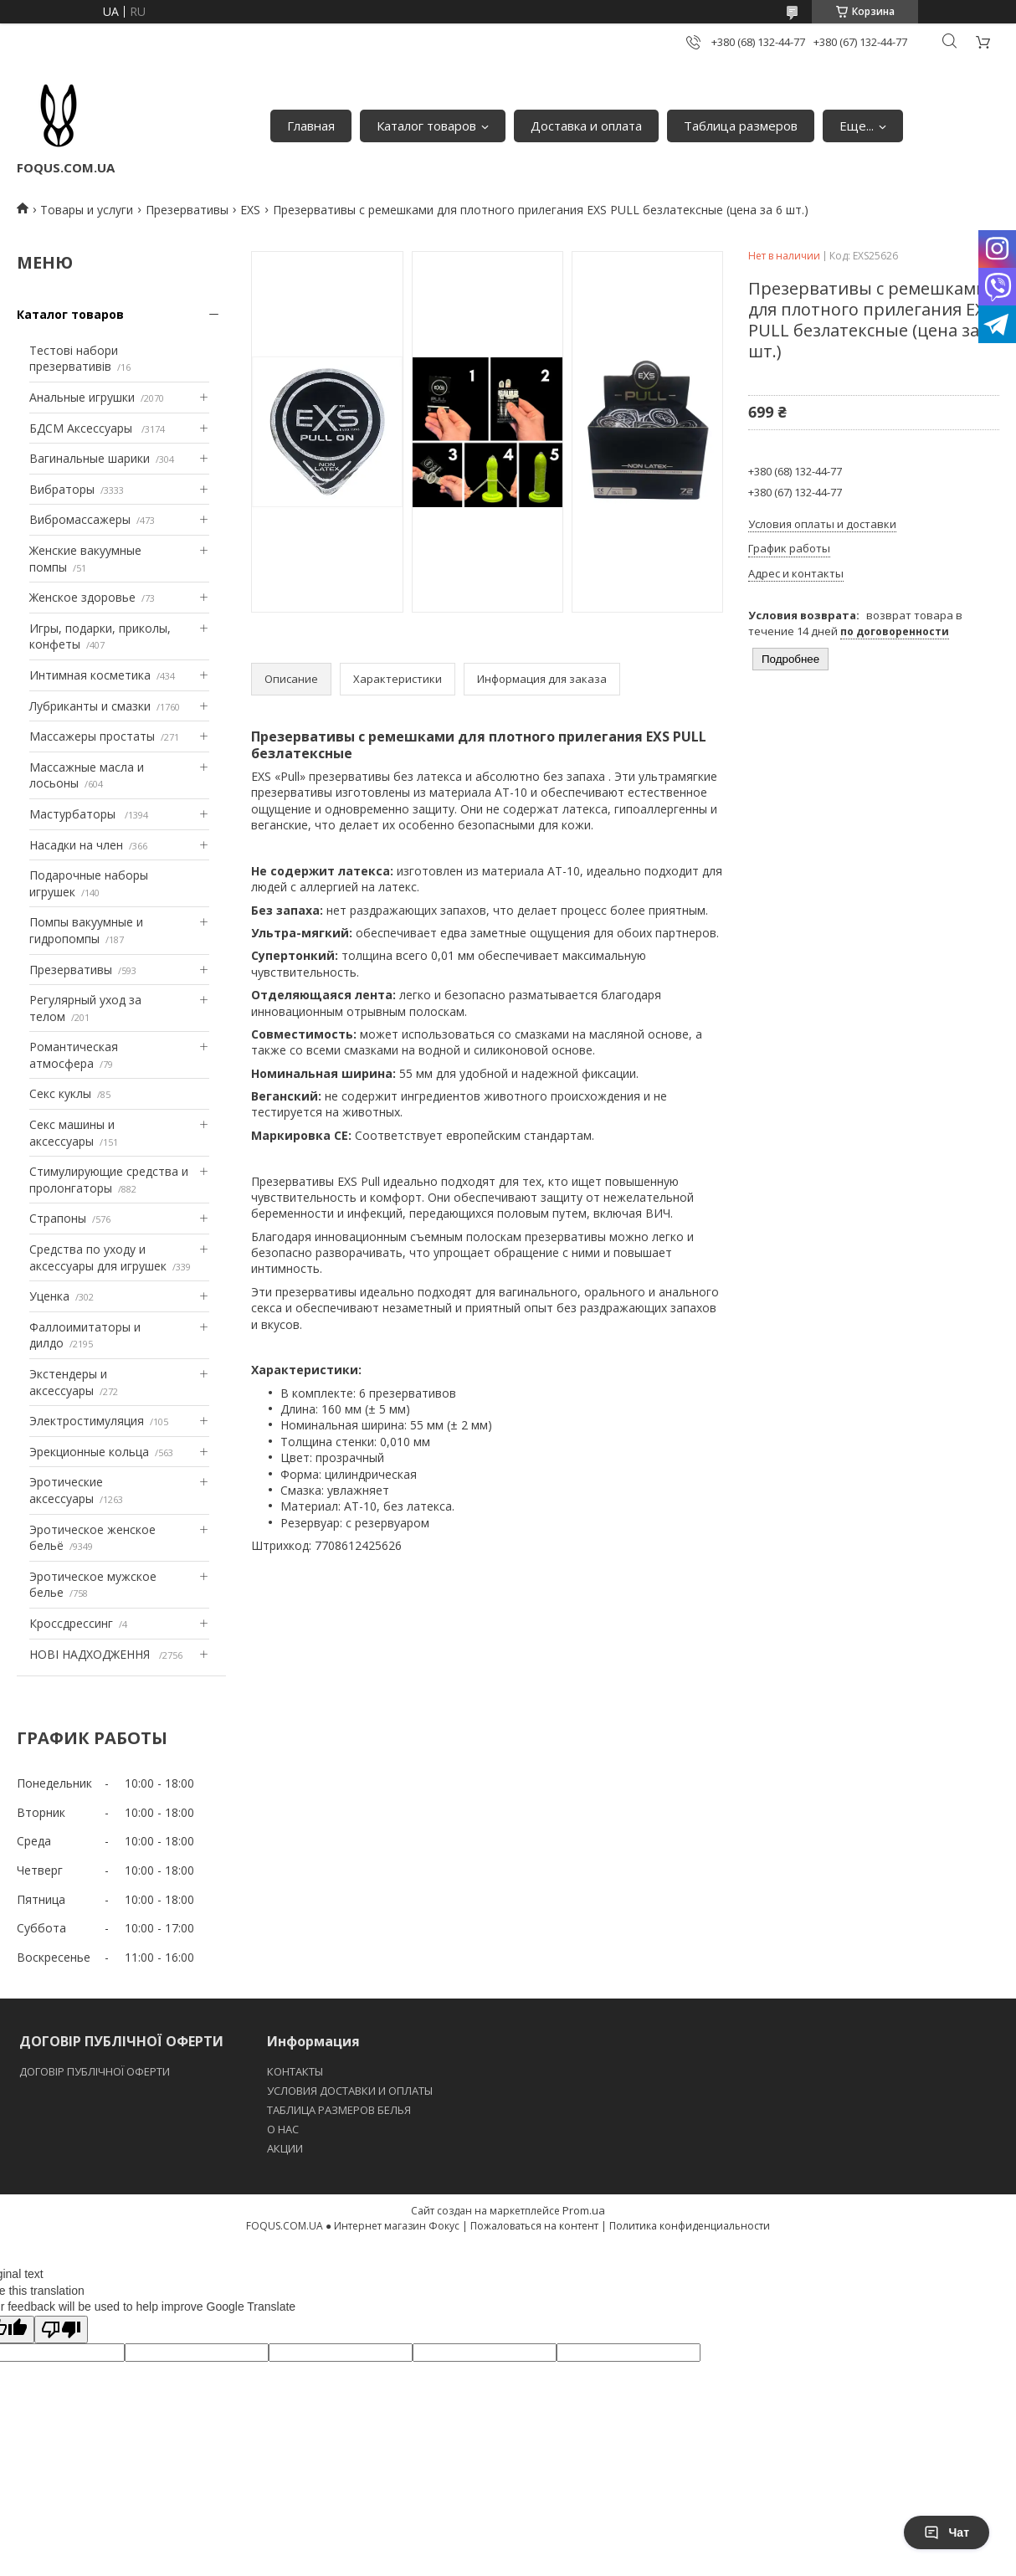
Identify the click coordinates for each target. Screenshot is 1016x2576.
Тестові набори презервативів (73, 358)
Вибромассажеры (80, 519)
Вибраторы (62, 489)
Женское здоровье (82, 597)
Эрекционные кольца (89, 1452)
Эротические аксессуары (66, 1490)
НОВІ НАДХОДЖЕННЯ (91, 1654)
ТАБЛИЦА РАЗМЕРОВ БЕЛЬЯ (339, 2109)
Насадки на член (76, 845)
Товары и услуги (86, 210)
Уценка (49, 1296)
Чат (946, 2532)
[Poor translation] (61, 2329)
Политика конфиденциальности (689, 2226)
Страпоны (57, 1218)
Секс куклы (60, 1093)
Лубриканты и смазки (90, 706)
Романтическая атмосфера (73, 1055)
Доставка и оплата (586, 125)
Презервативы (187, 210)
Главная (311, 125)
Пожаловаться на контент (534, 2226)
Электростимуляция (86, 1421)
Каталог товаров (426, 125)
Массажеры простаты (92, 736)
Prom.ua (583, 2210)
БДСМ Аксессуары (82, 428)
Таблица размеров (741, 125)
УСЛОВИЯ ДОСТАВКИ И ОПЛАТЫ (350, 2090)
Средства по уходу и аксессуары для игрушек (98, 1257)
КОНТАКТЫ (295, 2071)
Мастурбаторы (74, 814)
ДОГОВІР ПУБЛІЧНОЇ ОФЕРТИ (95, 2071)
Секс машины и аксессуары (72, 1132)
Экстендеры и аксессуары (68, 1382)
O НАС (283, 2129)
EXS (250, 210)
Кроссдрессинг (71, 1623)
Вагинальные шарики (89, 458)
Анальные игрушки (82, 397)
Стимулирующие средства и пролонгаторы (108, 1179)
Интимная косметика (90, 675)
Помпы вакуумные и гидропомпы (86, 930)
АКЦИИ (285, 2148)
